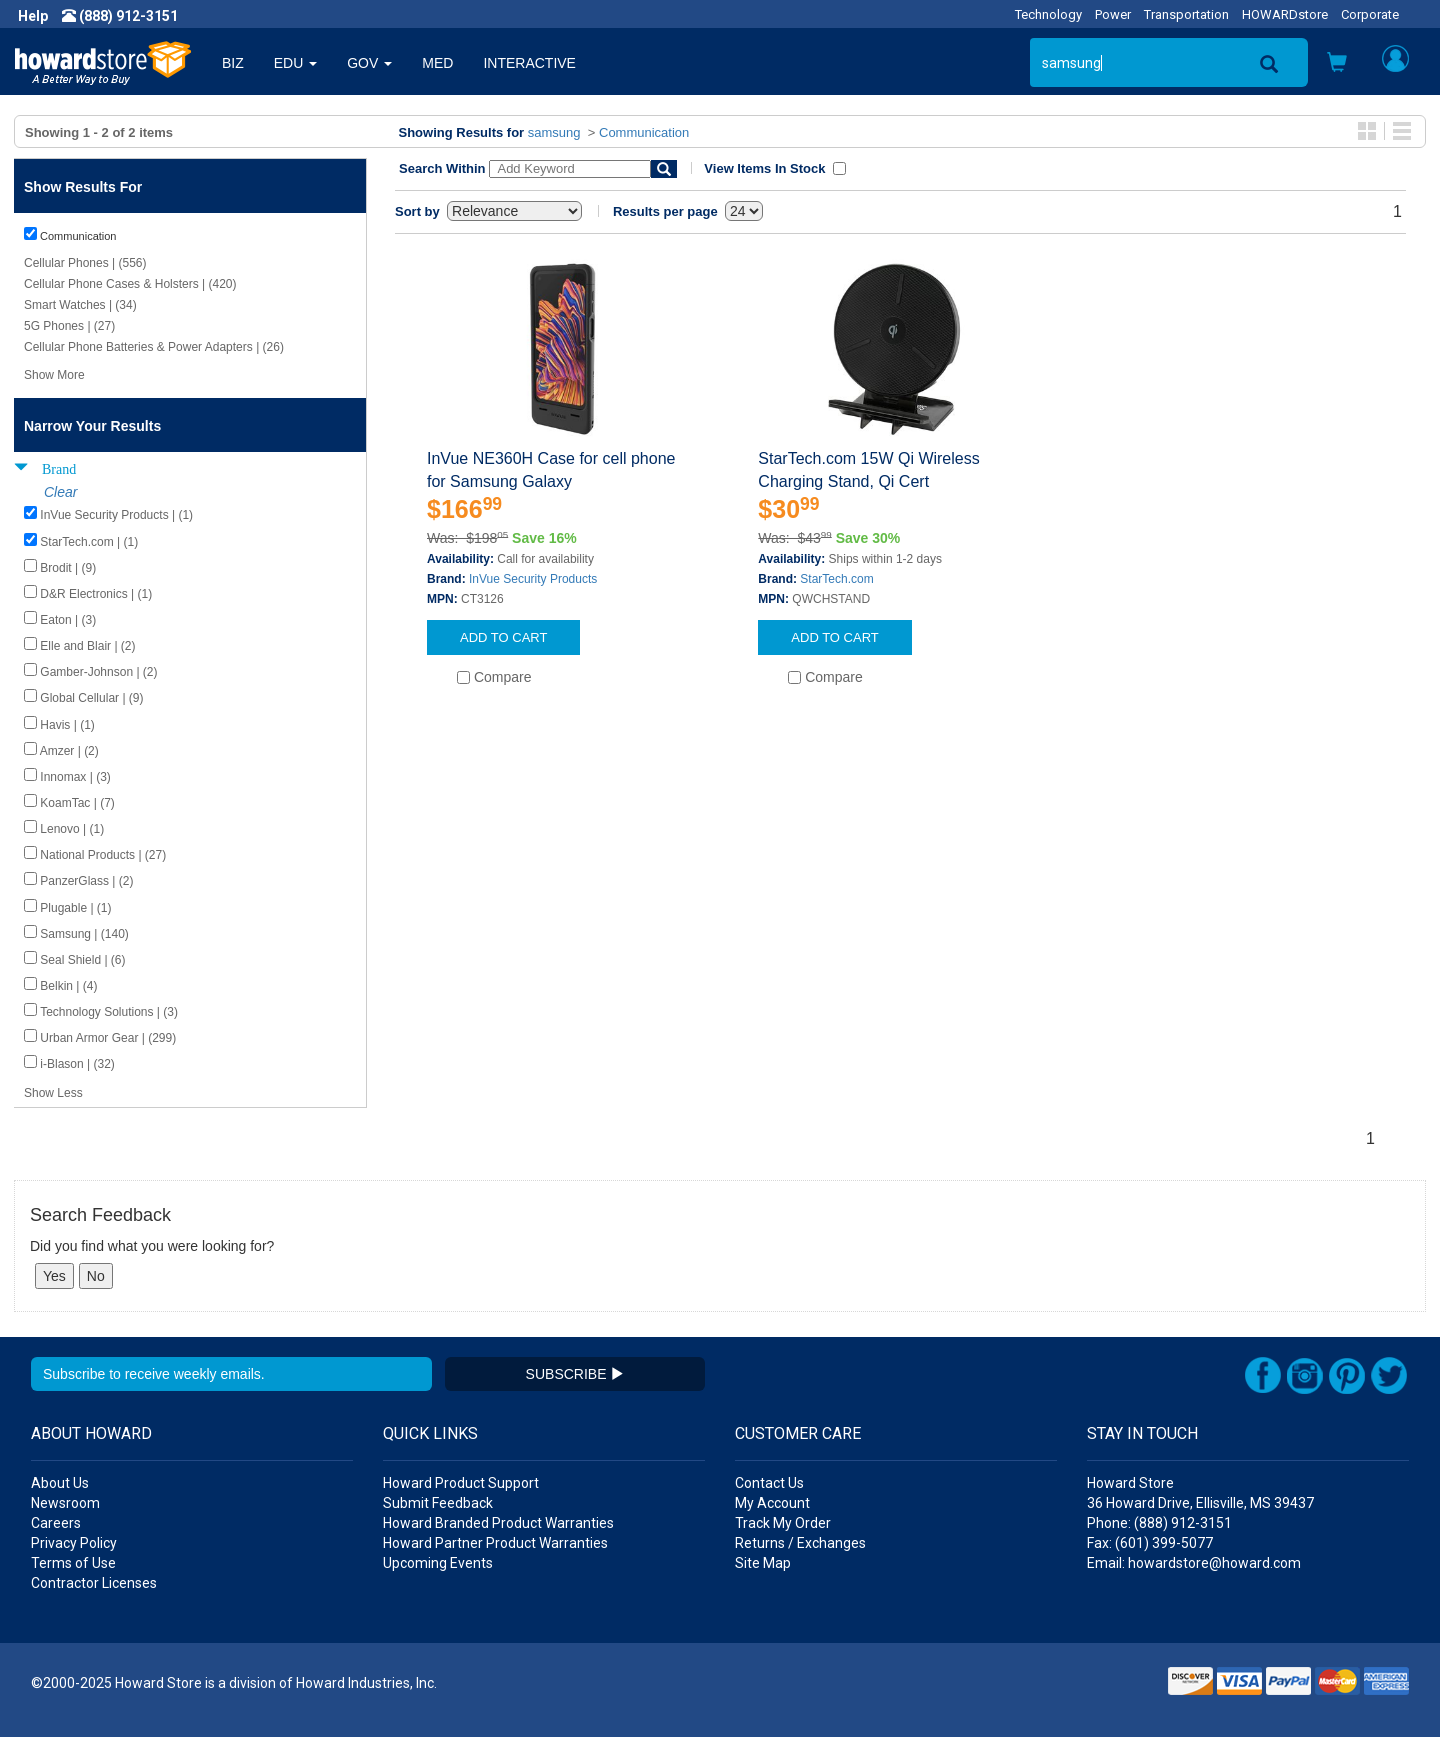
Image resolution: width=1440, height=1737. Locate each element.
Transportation (1186, 14)
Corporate (1370, 14)
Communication (644, 132)
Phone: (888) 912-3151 (1159, 1523)
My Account (772, 1503)
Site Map (763, 1563)
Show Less (53, 1093)
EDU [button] (295, 63)
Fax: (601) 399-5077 (1150, 1543)
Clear (60, 492)
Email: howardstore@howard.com (1194, 1563)
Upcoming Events (438, 1563)
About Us (60, 1483)
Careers (56, 1523)
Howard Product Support (461, 1483)
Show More (54, 375)
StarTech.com (836, 579)
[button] (1337, 64)
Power (1113, 14)
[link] (1115, 1687)
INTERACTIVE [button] (529, 63)
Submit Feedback (438, 1503)
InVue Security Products (533, 579)
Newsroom (65, 1503)
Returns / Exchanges (800, 1543)
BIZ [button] (233, 63)
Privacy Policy (74, 1543)
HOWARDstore (1285, 14)
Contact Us (769, 1483)
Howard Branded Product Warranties (498, 1523)
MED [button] (437, 63)
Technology (1048, 14)
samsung (554, 132)
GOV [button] (369, 63)
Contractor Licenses (94, 1583)
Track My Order (783, 1523)
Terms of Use (73, 1563)
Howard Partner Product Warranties (495, 1543)
